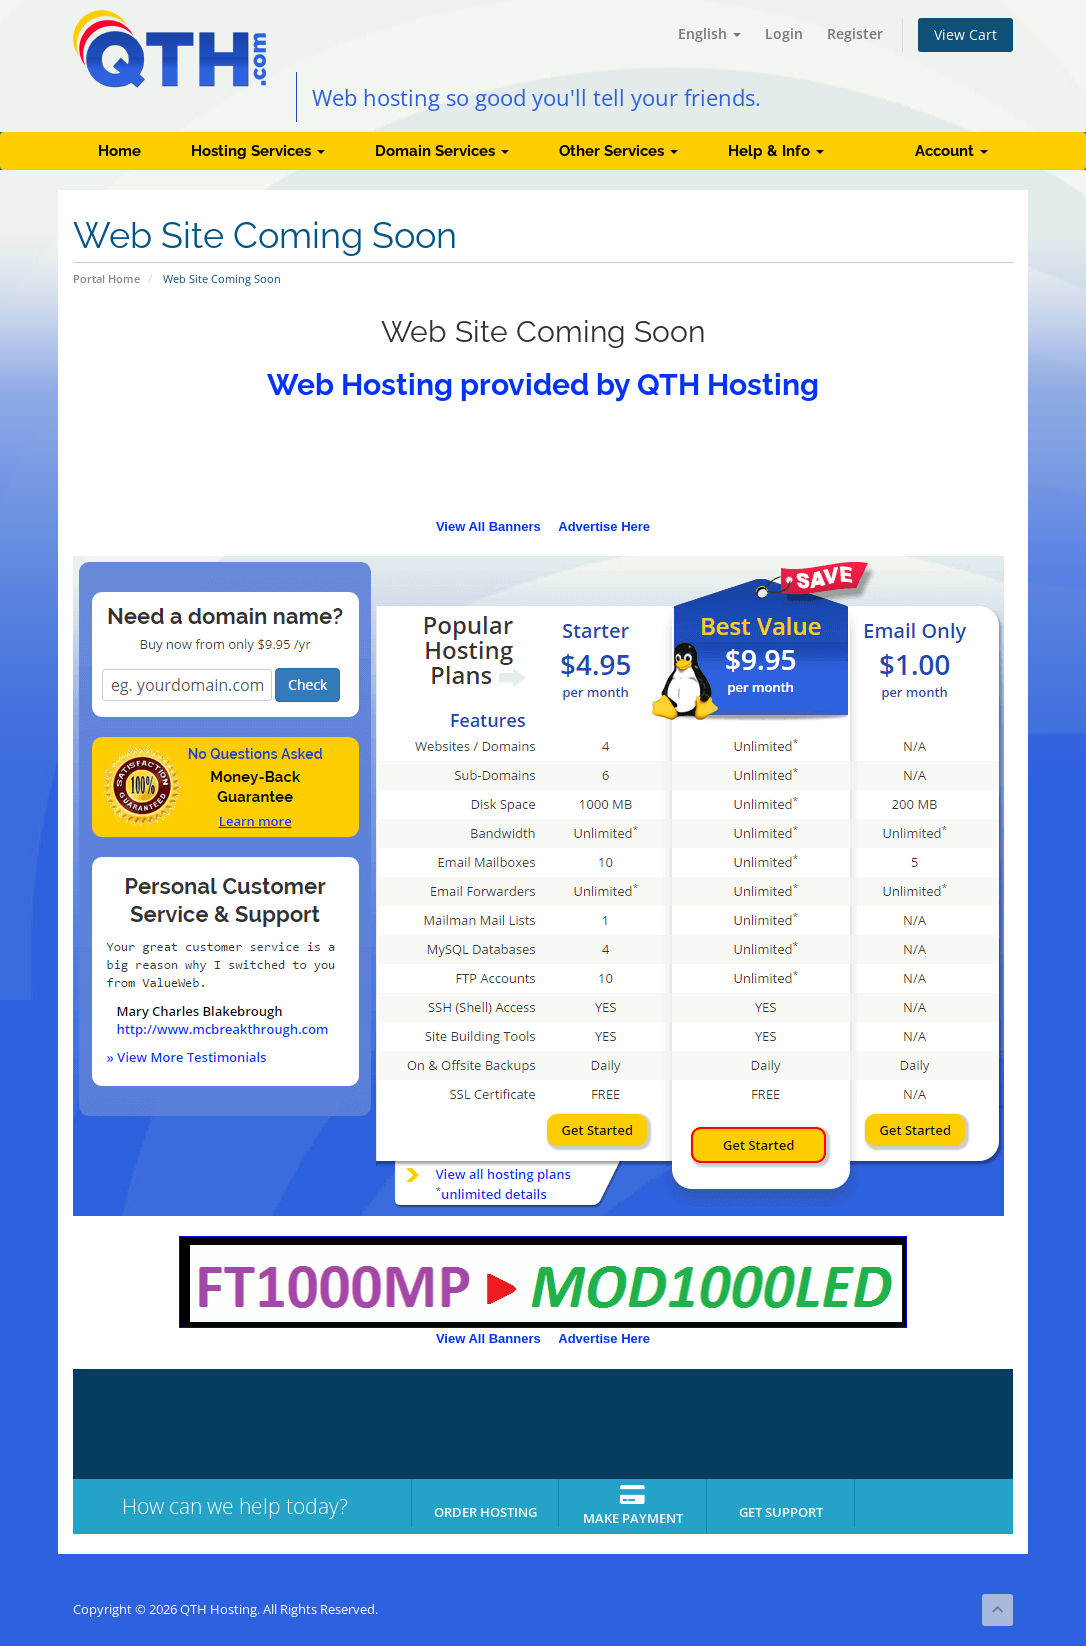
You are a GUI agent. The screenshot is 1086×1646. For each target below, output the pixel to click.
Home (119, 151)
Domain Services (442, 151)
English (709, 33)
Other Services (618, 151)
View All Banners (488, 526)
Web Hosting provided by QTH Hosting (543, 384)
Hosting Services (258, 151)
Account (951, 151)
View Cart (965, 34)
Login (784, 33)
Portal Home (106, 278)
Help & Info (776, 151)
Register (855, 33)
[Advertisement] (543, 466)
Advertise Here (604, 526)
